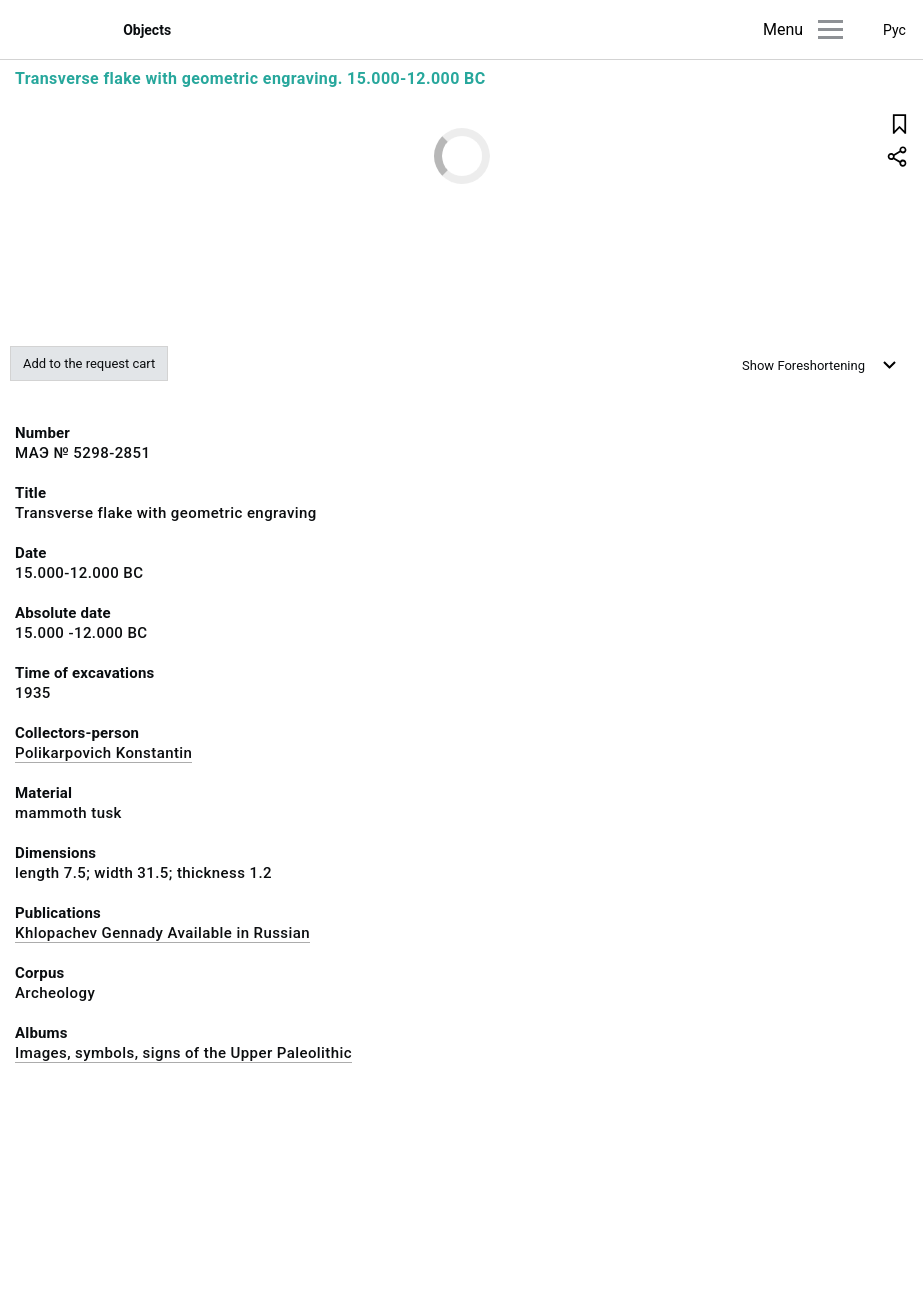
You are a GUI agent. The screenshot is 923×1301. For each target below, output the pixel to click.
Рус (894, 30)
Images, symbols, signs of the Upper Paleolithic (183, 1053)
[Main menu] (830, 29)
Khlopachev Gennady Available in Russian (162, 933)
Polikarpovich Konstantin (103, 753)
